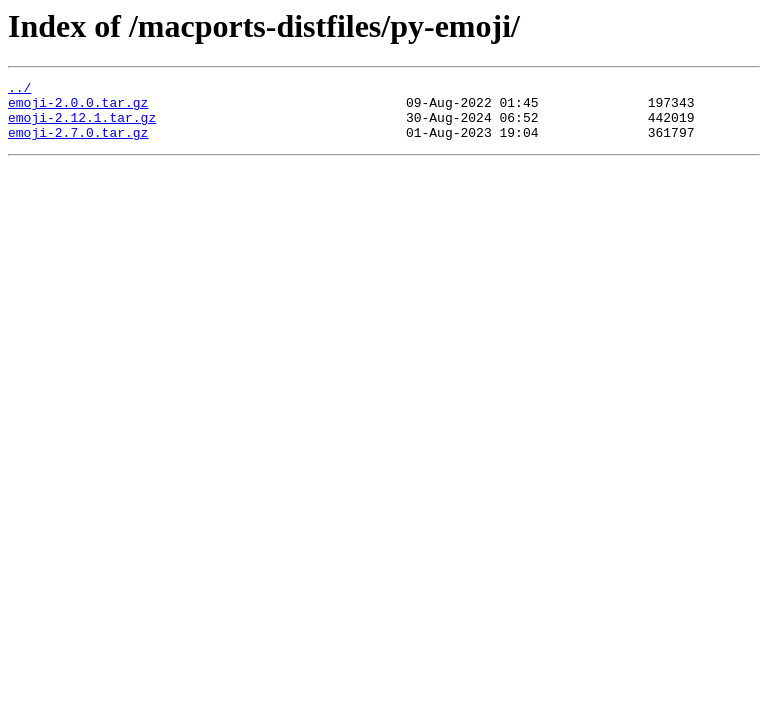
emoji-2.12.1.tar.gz (82, 126)
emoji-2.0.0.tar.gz (78, 108)
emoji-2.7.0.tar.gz (78, 144)
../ (19, 90)
